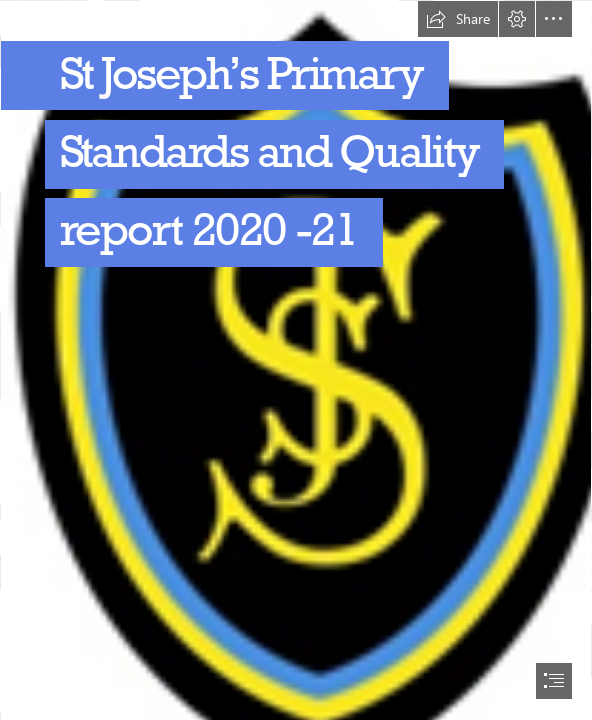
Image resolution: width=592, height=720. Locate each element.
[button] (458, 19)
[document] (296, 360)
